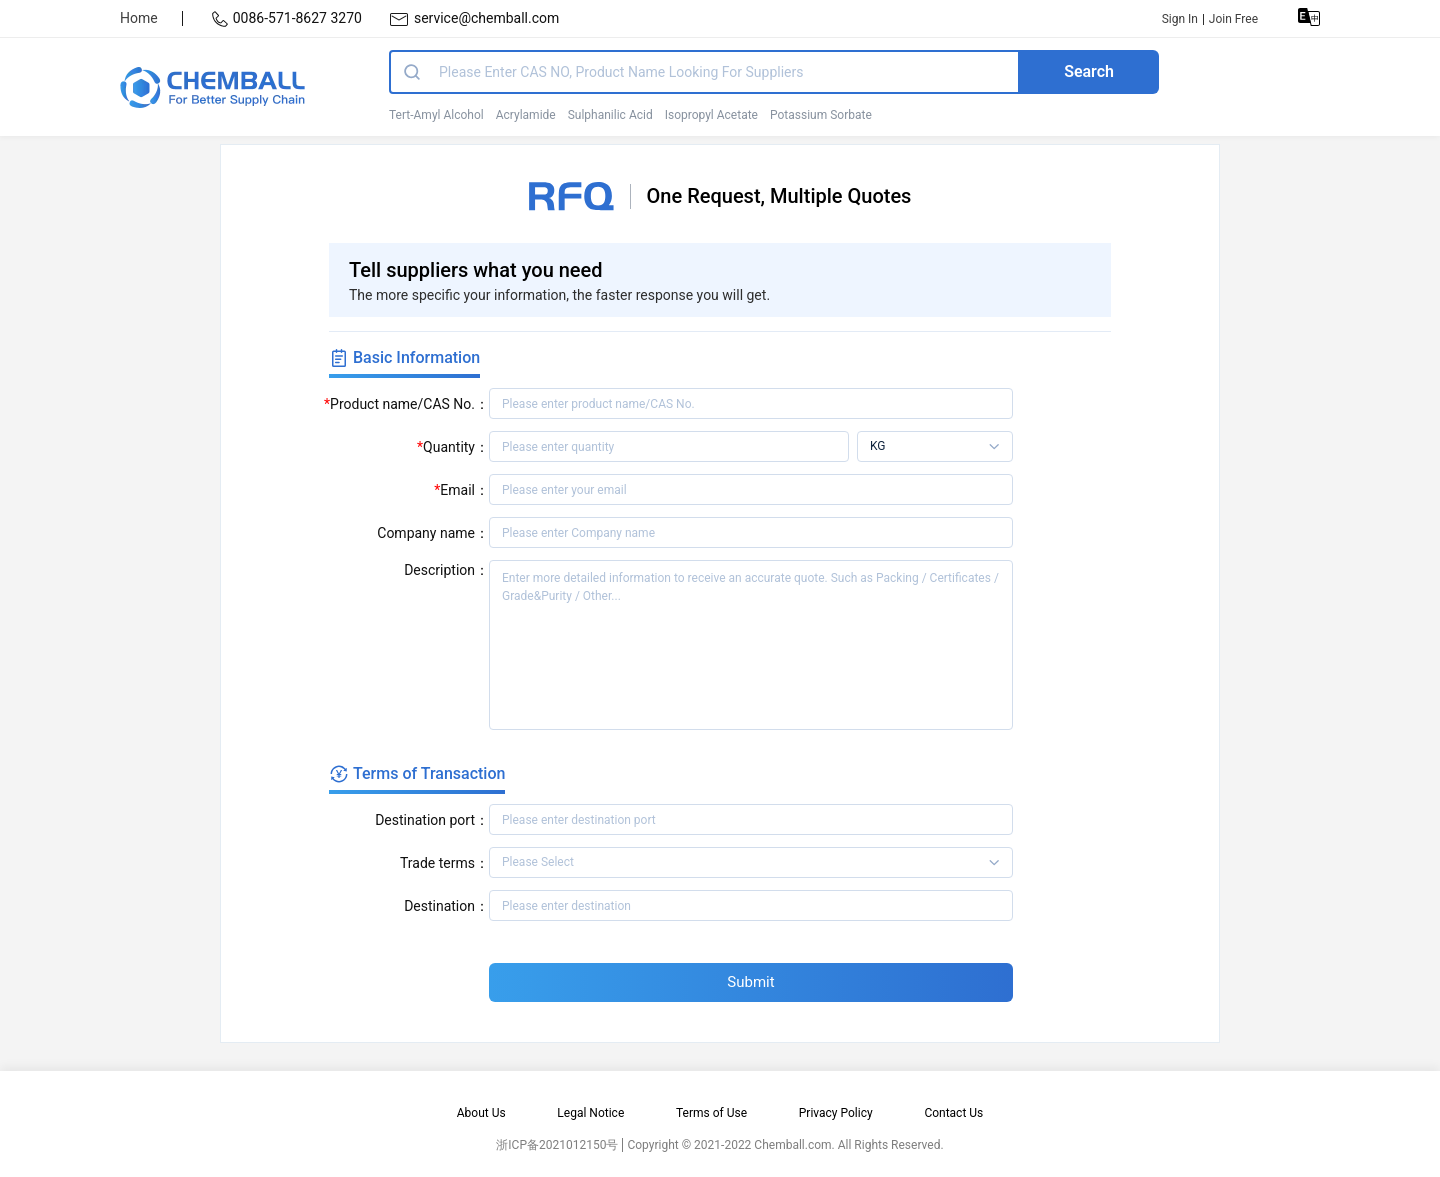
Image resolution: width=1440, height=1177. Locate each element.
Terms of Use (711, 1113)
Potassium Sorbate (821, 115)
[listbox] (935, 446)
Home (139, 18)
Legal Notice (590, 1113)
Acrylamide (526, 115)
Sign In (1180, 19)
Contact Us (953, 1113)
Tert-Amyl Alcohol (436, 115)
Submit (750, 982)
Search (1089, 71)
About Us (481, 1113)
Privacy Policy (836, 1113)
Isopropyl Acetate (711, 115)
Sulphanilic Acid (610, 115)
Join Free (1233, 19)
